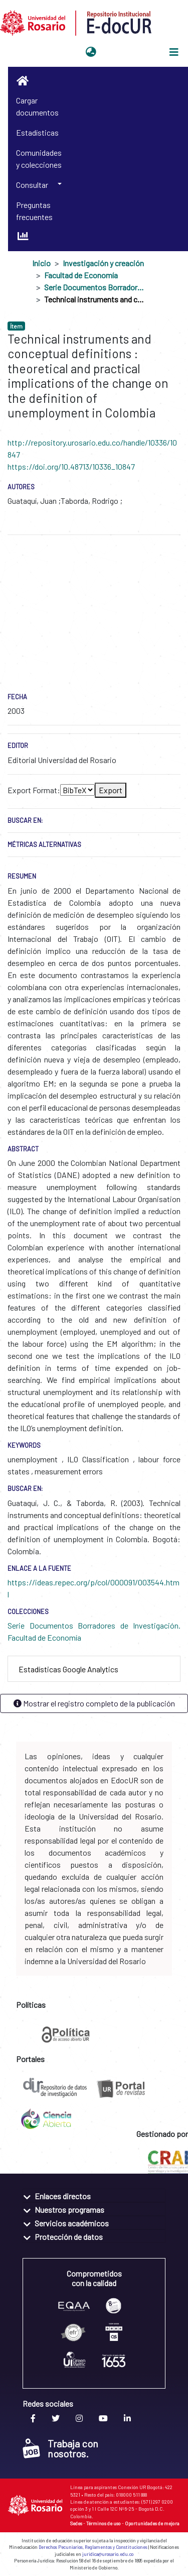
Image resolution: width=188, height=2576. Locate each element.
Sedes (76, 2523)
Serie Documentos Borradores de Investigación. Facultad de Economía (94, 287)
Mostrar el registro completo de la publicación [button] (94, 1703)
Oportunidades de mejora (152, 2523)
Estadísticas (37, 132)
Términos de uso (103, 2523)
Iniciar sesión (125, 52)
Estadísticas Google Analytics (68, 1669)
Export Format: (34, 790)
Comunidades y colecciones (39, 158)
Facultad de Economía (81, 275)
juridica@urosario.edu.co (107, 2554)
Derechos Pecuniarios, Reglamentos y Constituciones (93, 2547)
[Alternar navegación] (174, 52)
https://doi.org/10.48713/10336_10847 (71, 466)
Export (110, 790)
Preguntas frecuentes (34, 211)
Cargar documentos (37, 106)
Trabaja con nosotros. (60, 2448)
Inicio (41, 263)
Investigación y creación (103, 263)
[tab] (94, 1669)
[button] (91, 52)
